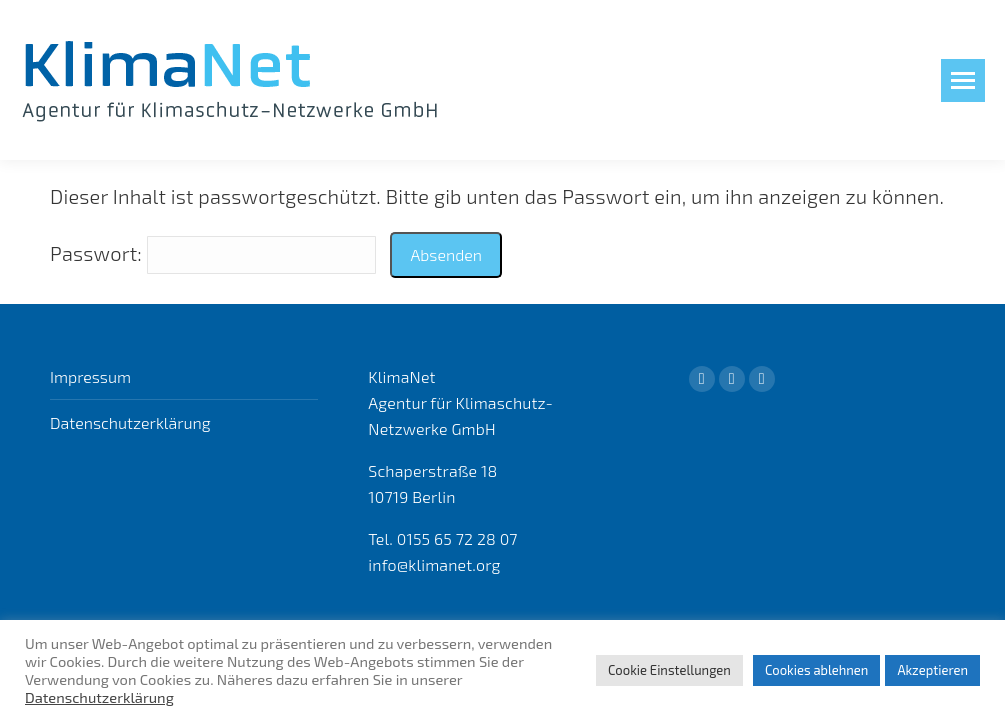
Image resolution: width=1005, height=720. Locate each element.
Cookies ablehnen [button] (817, 670)
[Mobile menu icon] (963, 80)
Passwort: (213, 253)
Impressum (90, 376)
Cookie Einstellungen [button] (669, 670)
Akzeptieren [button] (932, 670)
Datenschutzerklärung (130, 422)
